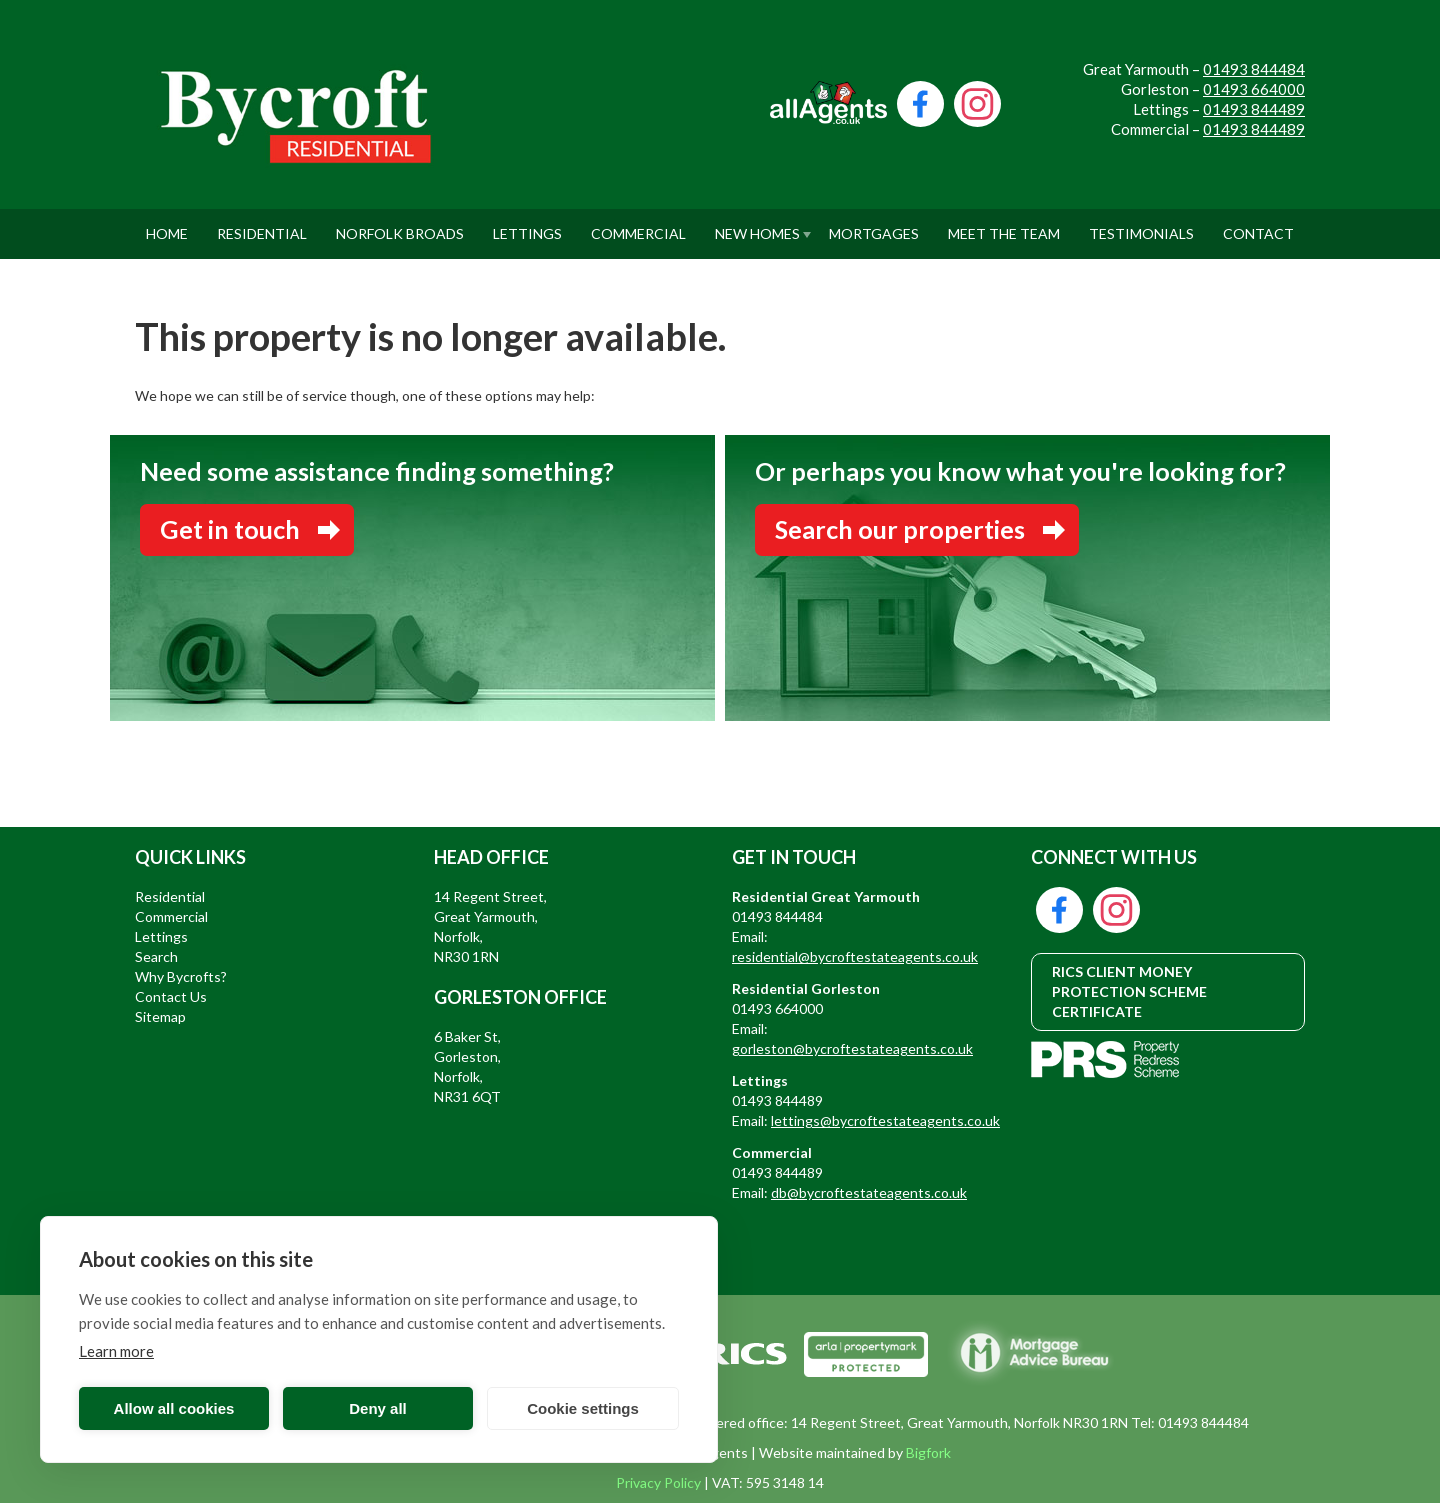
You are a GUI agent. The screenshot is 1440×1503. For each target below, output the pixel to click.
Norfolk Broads (400, 225)
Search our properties (900, 529)
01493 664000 (1254, 89)
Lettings (527, 225)
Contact (1258, 225)
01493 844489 (1254, 109)
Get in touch (230, 529)
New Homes (757, 225)
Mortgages (874, 225)
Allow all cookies (174, 1408)
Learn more (116, 1351)
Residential (262, 225)
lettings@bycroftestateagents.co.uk (885, 1120)
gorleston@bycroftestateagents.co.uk (852, 1048)
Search (156, 956)
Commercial (638, 225)
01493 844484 (1254, 69)
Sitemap (160, 1016)
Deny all (378, 1408)
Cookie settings (583, 1408)
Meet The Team (1004, 225)
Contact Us (171, 996)
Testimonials (1141, 225)
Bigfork (928, 1452)
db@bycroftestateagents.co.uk (869, 1192)
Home (167, 225)
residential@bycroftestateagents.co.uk (855, 956)
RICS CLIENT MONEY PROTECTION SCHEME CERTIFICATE (1129, 991)
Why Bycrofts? (181, 976)
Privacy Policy (658, 1482)
